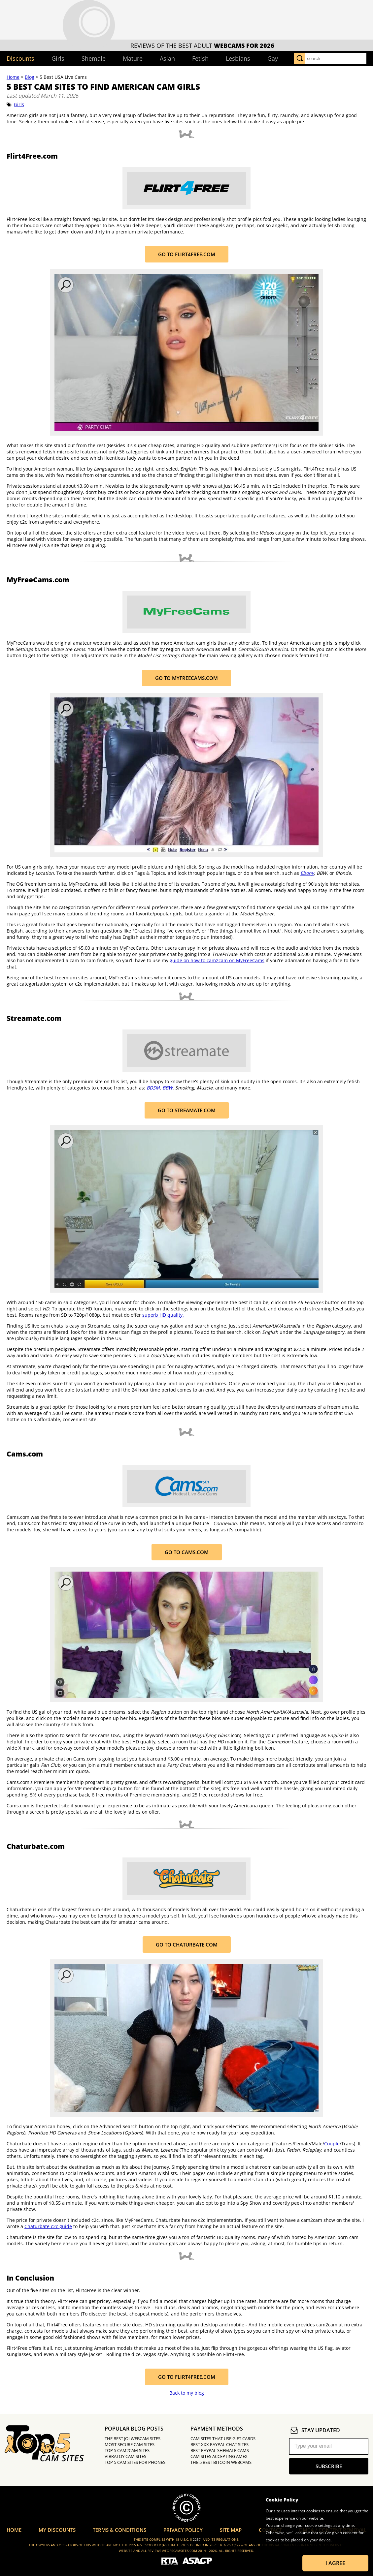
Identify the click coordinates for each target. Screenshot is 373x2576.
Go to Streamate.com (187, 1110)
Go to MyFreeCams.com (186, 678)
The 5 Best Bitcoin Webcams (221, 2462)
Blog (29, 77)
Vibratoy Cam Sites (125, 2456)
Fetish (200, 58)
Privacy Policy (183, 2530)
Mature (133, 58)
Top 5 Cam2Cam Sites (127, 2450)
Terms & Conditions (119, 2530)
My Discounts (57, 2530)
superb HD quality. (163, 1315)
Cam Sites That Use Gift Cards (222, 2438)
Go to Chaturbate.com (187, 1944)
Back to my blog (186, 2393)
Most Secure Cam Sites (129, 2444)
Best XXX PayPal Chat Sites (219, 2444)
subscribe (329, 2466)
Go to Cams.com (187, 1552)
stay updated (314, 2430)
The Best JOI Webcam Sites (132, 2438)
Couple (332, 2143)
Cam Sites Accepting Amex (219, 2456)
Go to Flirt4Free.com (186, 254)
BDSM (153, 1088)
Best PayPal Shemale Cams (219, 2450)
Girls (57, 58)
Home (13, 77)
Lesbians (238, 58)
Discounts (20, 58)
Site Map (231, 2530)
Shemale (94, 58)
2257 (197, 2539)
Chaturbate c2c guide (48, 2226)
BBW (167, 1088)
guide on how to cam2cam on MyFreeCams (217, 960)
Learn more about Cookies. (290, 2547)
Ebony (307, 873)
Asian (167, 58)
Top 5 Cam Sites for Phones (135, 2462)
